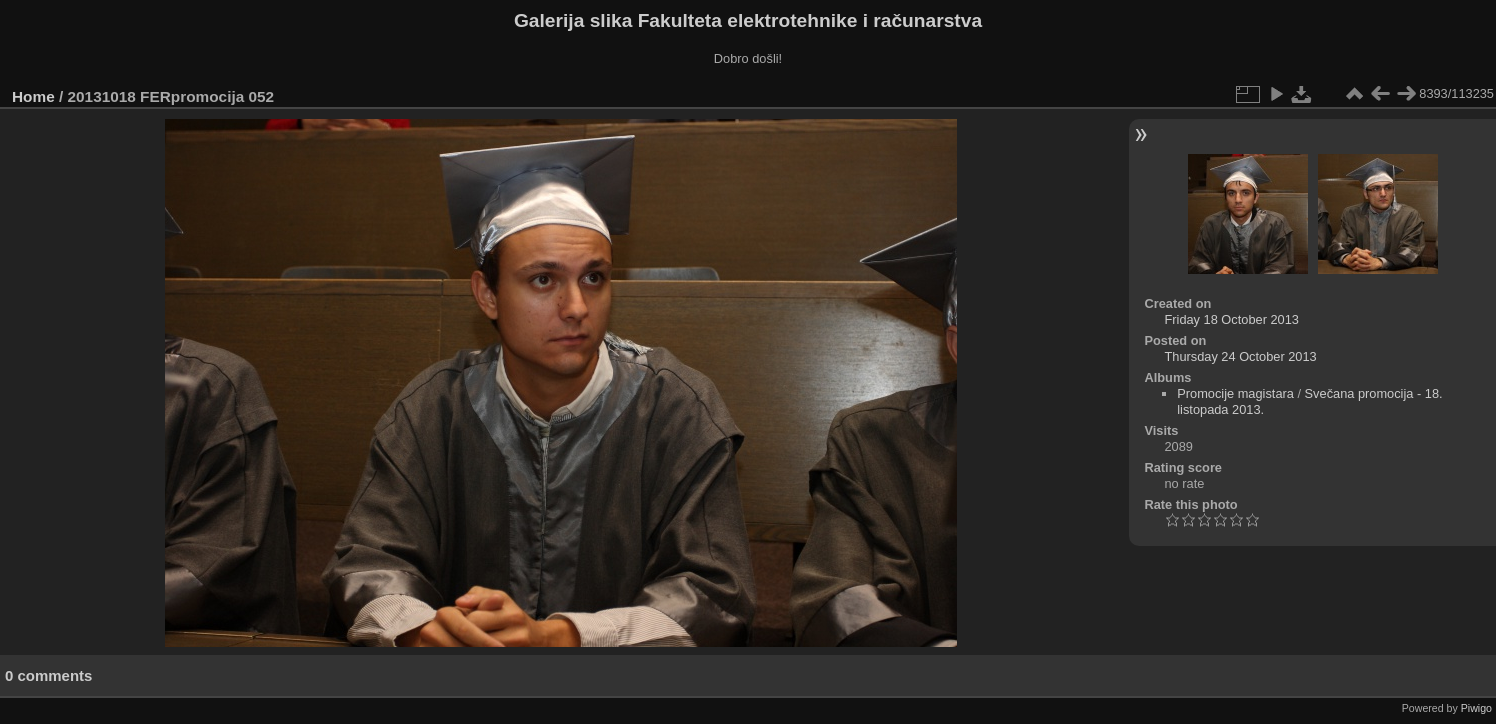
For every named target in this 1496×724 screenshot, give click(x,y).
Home (33, 96)
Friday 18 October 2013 (1231, 319)
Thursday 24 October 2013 (1240, 356)
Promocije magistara (1235, 393)
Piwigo (1476, 708)
